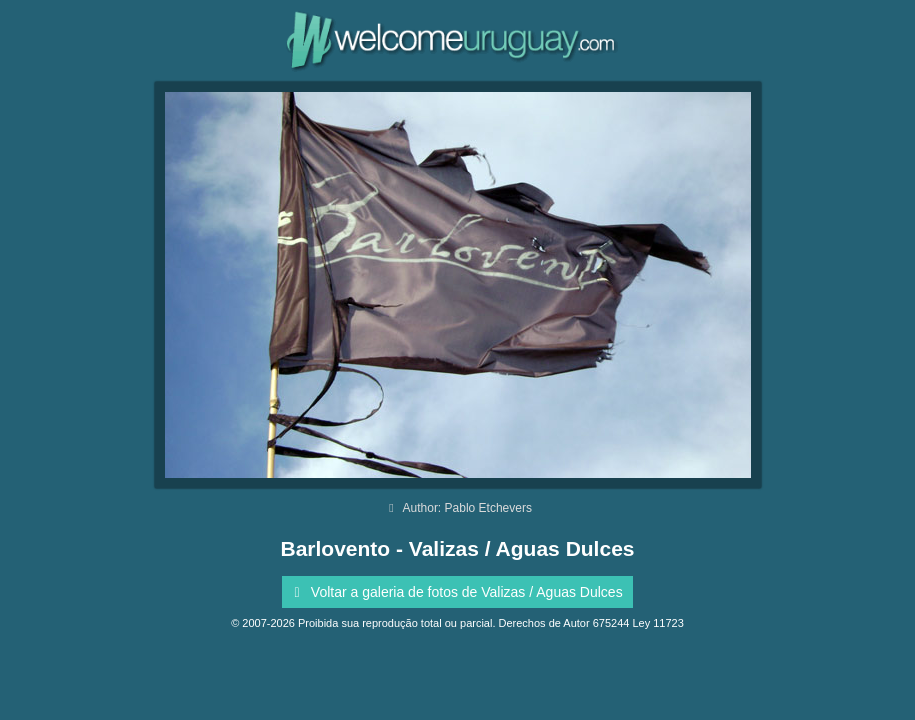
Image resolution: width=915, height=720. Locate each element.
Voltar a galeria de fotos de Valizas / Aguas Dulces (454, 592)
